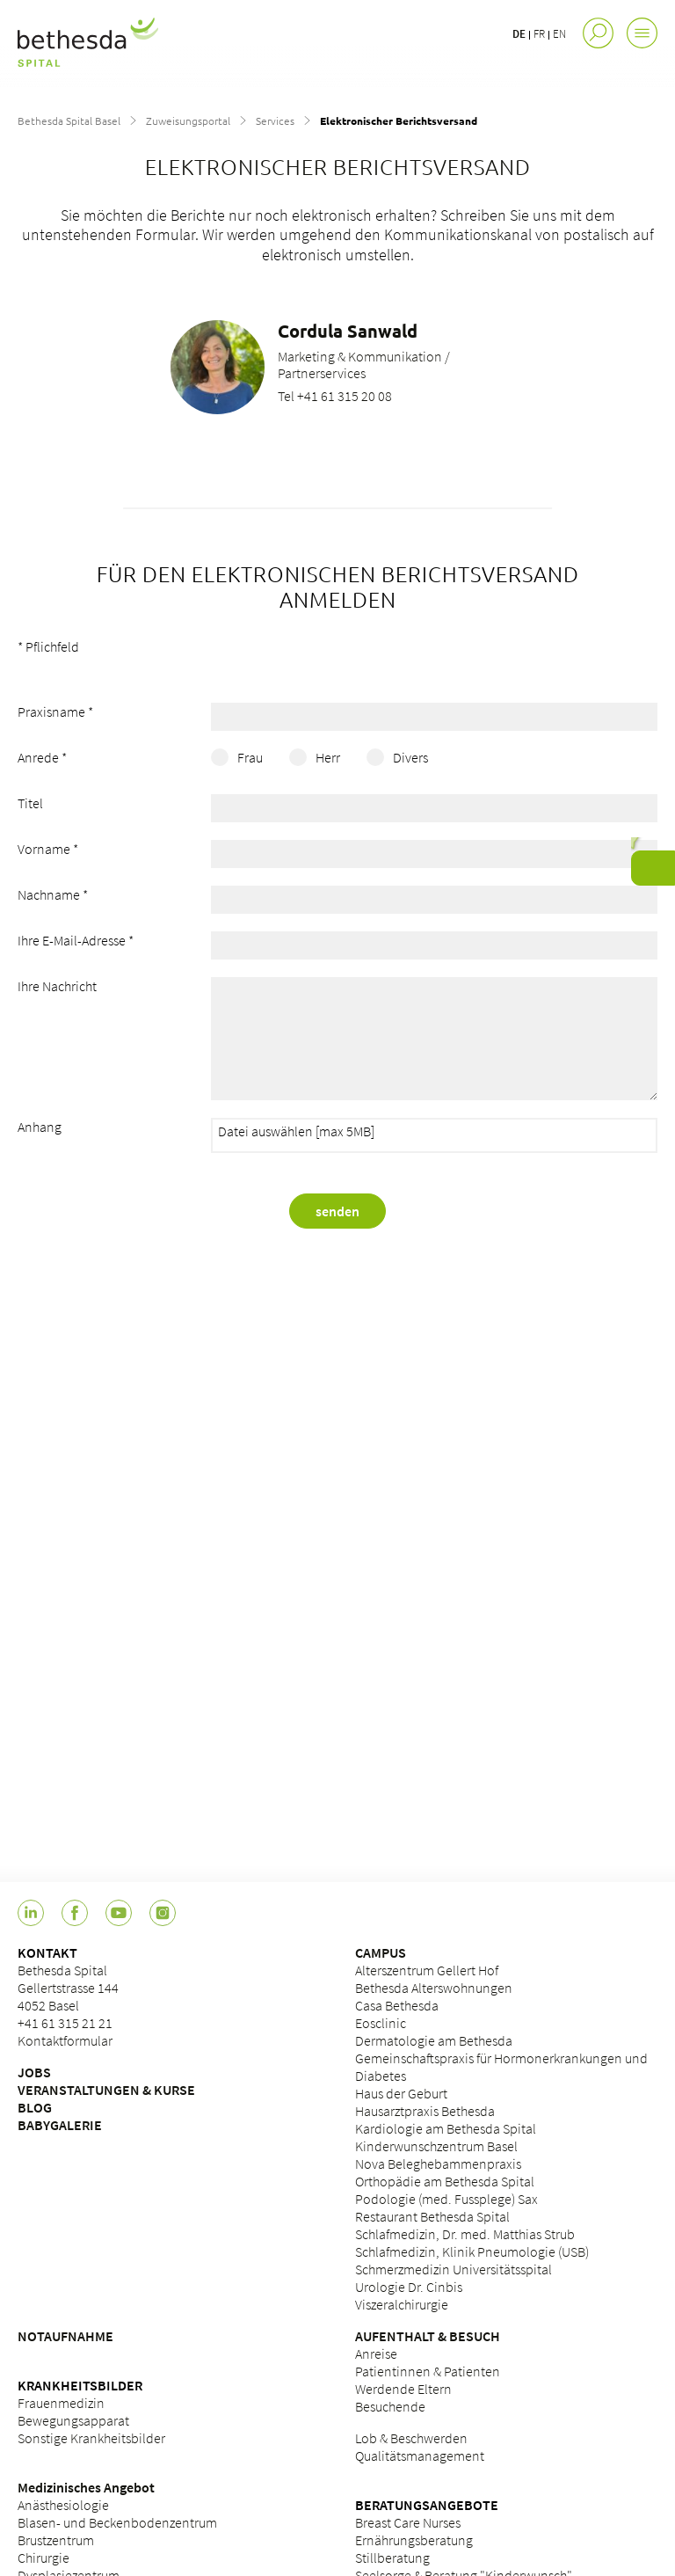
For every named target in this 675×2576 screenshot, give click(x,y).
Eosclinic (380, 2023)
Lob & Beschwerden (411, 2438)
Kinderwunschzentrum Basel (436, 2146)
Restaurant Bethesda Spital (432, 2216)
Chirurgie (43, 2557)
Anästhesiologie (63, 2505)
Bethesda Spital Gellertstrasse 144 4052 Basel (68, 1987)
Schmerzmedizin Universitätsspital (453, 2269)
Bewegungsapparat (73, 2420)
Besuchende (390, 2406)
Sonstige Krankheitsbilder (91, 2438)
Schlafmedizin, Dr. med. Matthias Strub (465, 2234)
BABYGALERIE (60, 2125)
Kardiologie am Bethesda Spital (445, 2128)
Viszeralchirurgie (401, 2304)
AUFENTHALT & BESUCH (427, 2336)
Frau (250, 757)
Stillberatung (392, 2557)
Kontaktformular (65, 2040)
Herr (328, 757)
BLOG (35, 2107)
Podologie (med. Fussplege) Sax (446, 2198)
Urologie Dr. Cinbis (408, 2286)
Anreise (376, 2353)
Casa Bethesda (397, 2005)
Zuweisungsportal (188, 120)
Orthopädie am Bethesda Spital (444, 2181)
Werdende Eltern (403, 2388)
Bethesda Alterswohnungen (433, 1987)
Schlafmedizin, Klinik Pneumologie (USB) (472, 2251)
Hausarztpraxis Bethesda (425, 2111)
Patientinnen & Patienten (427, 2371)
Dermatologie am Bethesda (433, 2040)
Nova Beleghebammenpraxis (438, 2163)
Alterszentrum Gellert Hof (426, 1970)
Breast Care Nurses (408, 2522)
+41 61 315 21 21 (65, 2023)
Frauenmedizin (61, 2403)
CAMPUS (380, 1952)
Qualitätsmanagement (419, 2455)
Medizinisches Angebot (86, 2487)
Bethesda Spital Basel (69, 120)
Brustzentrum (56, 2540)
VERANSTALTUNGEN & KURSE (106, 2089)
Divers (410, 757)
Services (275, 120)
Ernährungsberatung (414, 2540)
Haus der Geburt (401, 2093)
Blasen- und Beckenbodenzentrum (117, 2522)
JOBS (34, 2072)
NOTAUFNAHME (65, 2336)
